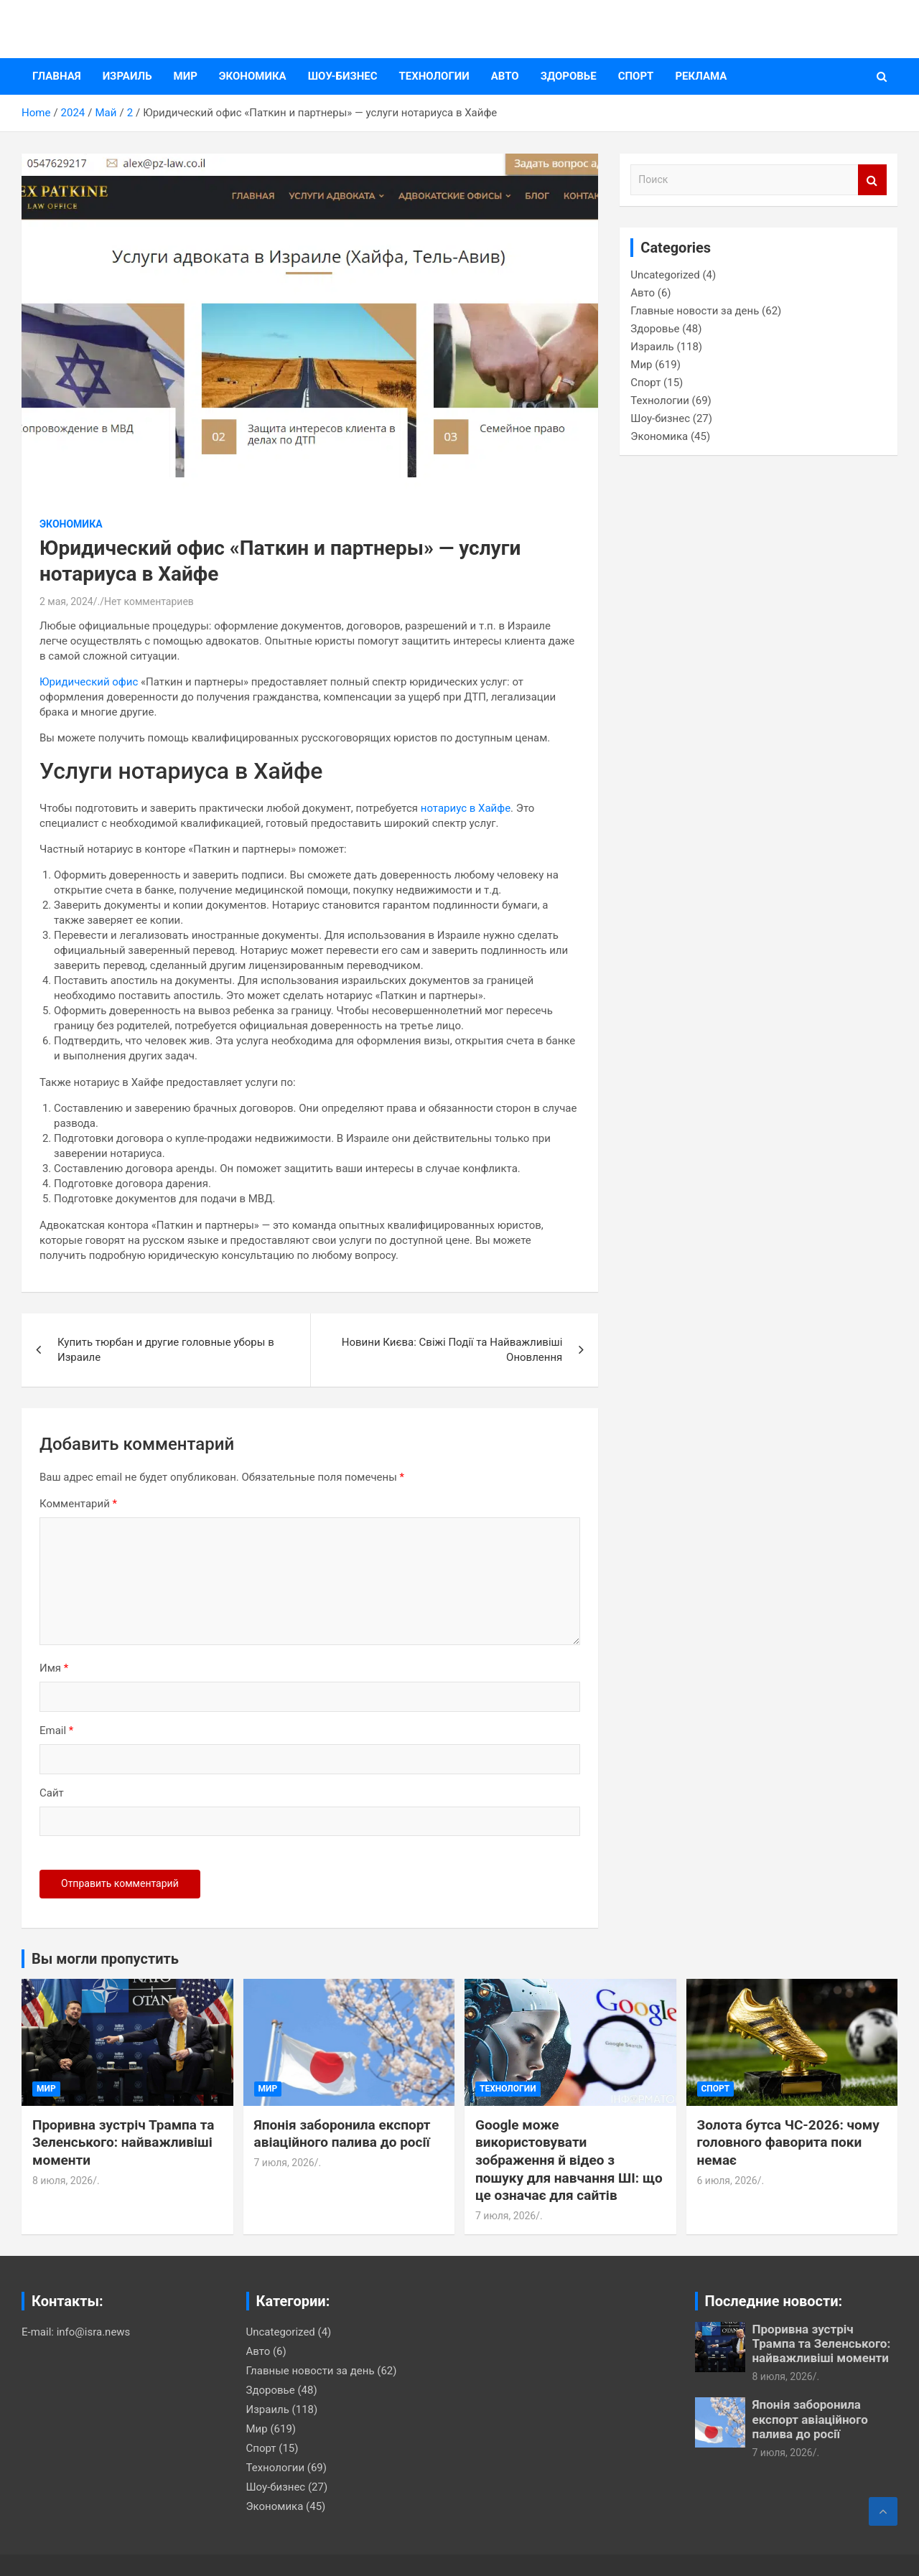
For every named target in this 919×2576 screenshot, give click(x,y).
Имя (53, 1668)
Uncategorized (664, 274)
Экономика (252, 76)
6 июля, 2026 (727, 2180)
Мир (185, 76)
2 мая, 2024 (66, 601)
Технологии (434, 76)
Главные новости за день (694, 310)
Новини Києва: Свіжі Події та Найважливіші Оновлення (452, 1350)
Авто (505, 76)
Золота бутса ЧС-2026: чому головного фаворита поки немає (788, 2142)
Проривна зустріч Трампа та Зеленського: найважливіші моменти (123, 2142)
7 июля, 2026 (284, 2162)
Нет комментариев (149, 601)
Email (56, 1730)
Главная (56, 76)
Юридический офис (88, 681)
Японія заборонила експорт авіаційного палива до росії (342, 2134)
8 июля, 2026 (62, 2180)
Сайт (51, 1792)
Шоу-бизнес (343, 76)
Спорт (636, 76)
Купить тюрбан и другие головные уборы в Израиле (165, 1350)
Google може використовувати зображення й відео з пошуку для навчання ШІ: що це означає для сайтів (569, 2160)
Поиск (872, 179)
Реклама (701, 76)
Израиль (127, 76)
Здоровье (569, 76)
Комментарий (78, 1503)
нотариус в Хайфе (464, 808)
